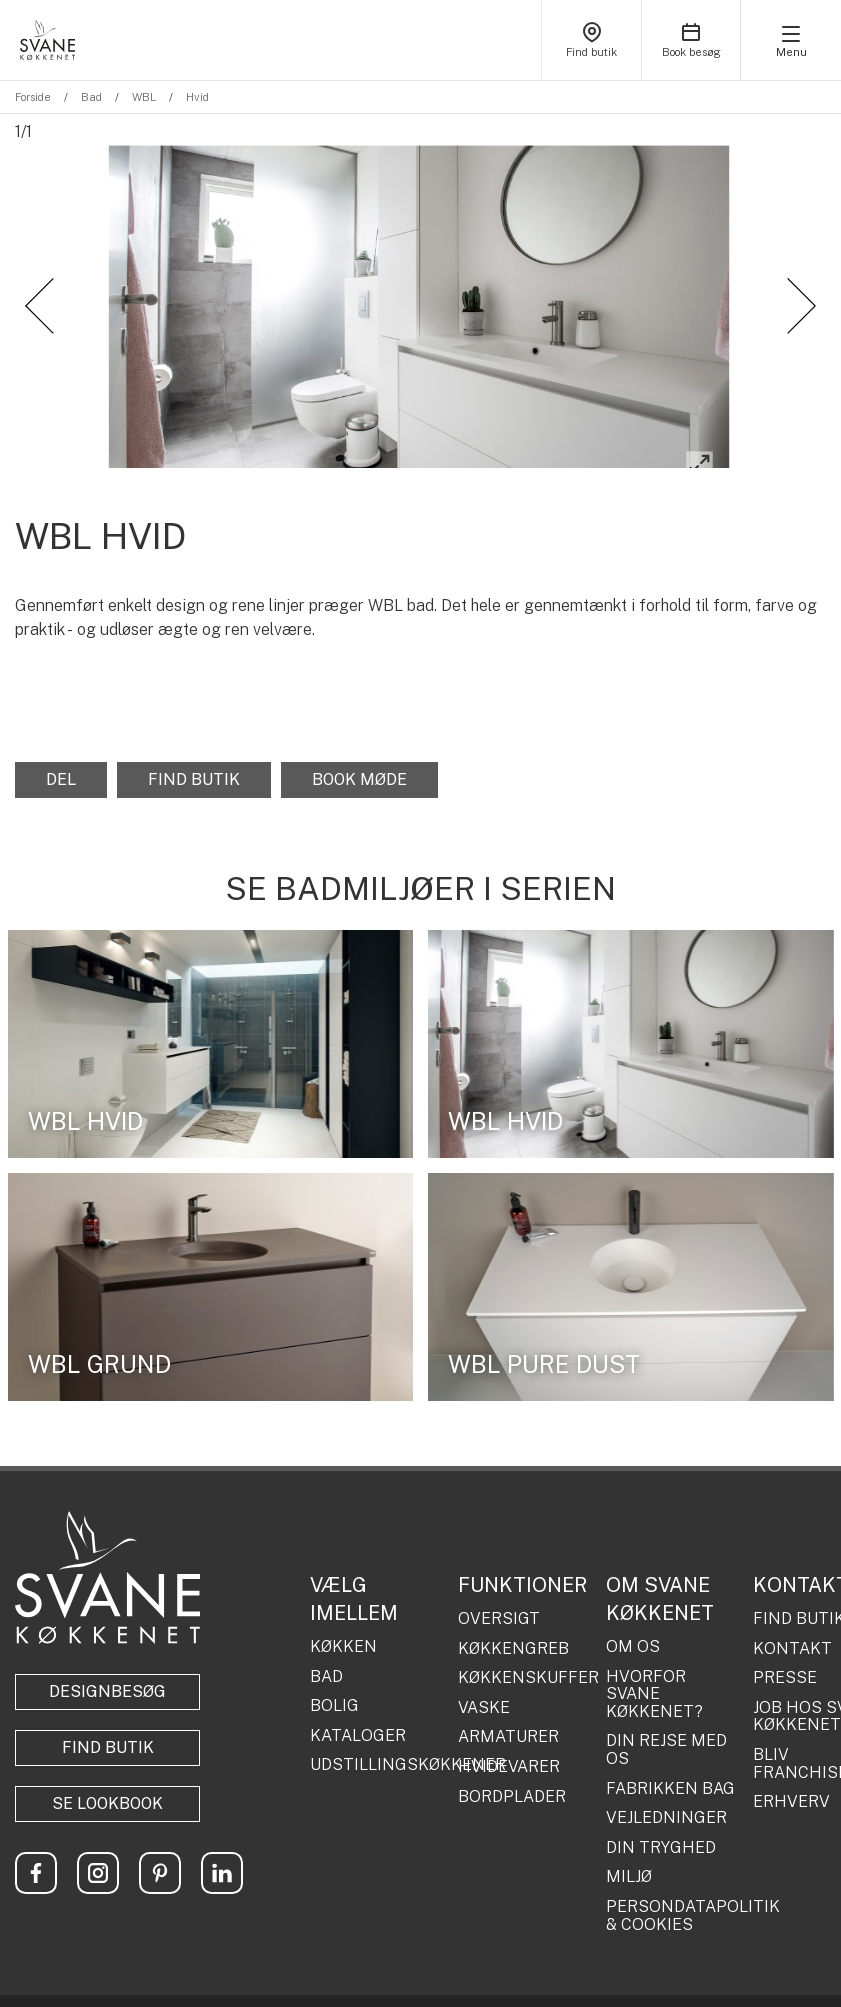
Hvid (197, 97)
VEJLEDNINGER (666, 1810)
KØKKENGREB (513, 1640)
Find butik (194, 770)
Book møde (359, 770)
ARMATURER (508, 1729)
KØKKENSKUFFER (524, 1670)
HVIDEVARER (509, 1758)
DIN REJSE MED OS (666, 1741)
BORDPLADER (512, 1788)
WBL (144, 97)
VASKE (484, 1699)
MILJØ (629, 1869)
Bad (91, 97)
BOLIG (334, 1698)
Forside (33, 97)
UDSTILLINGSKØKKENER (376, 1757)
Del (61, 770)
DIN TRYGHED (661, 1839)
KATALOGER (358, 1727)
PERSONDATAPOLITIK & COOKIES (672, 1906)
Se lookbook (107, 1795)
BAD (326, 1668)
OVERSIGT (499, 1610)
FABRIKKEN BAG (670, 1780)
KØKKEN (343, 1638)
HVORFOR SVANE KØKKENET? (654, 1685)
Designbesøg (107, 1683)
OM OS (633, 1638)
